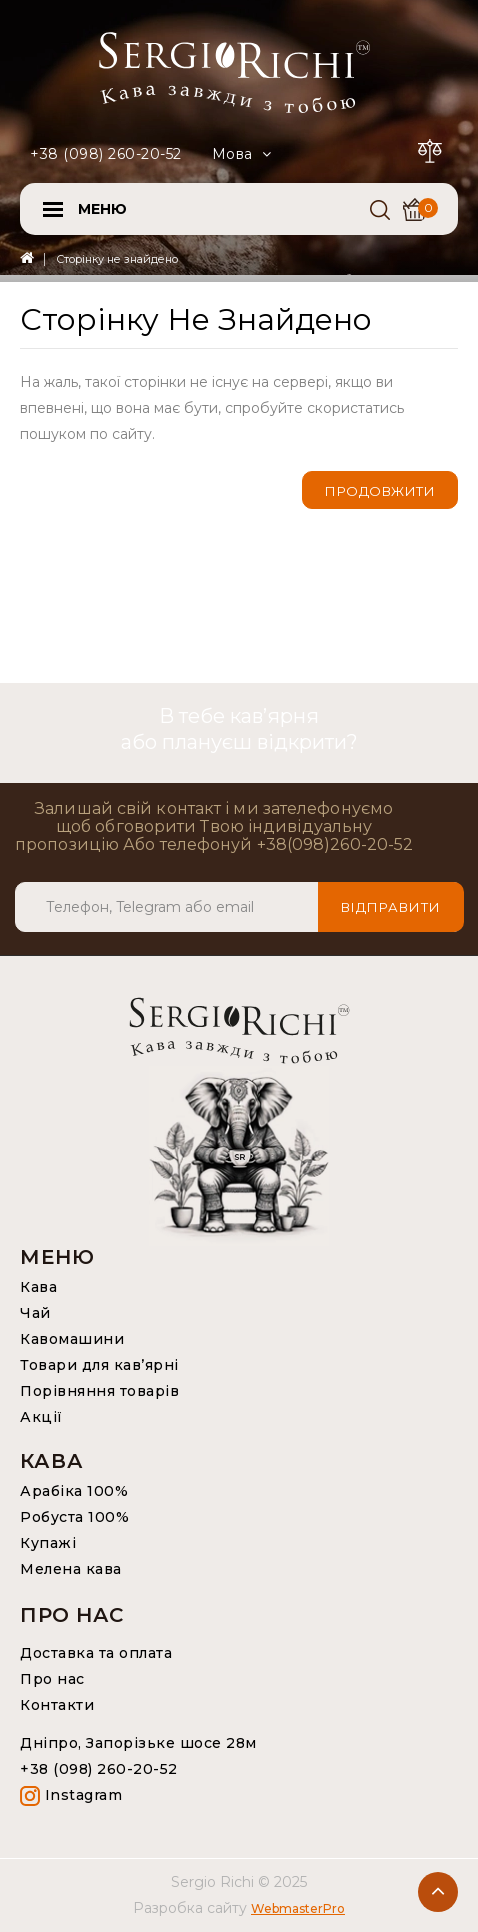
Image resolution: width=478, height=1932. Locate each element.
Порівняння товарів (99, 1391)
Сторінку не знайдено (117, 259)
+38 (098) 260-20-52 (106, 154)
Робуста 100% (74, 1517)
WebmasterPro (298, 1908)
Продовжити (380, 491)
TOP (438, 1892)
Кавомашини (72, 1339)
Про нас (52, 1679)
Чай (35, 1313)
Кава (38, 1287)
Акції (41, 1417)
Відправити (391, 907)
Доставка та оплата (96, 1653)
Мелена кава (71, 1569)
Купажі (48, 1543)
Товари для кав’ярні (99, 1365)
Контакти (57, 1705)
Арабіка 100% (74, 1491)
